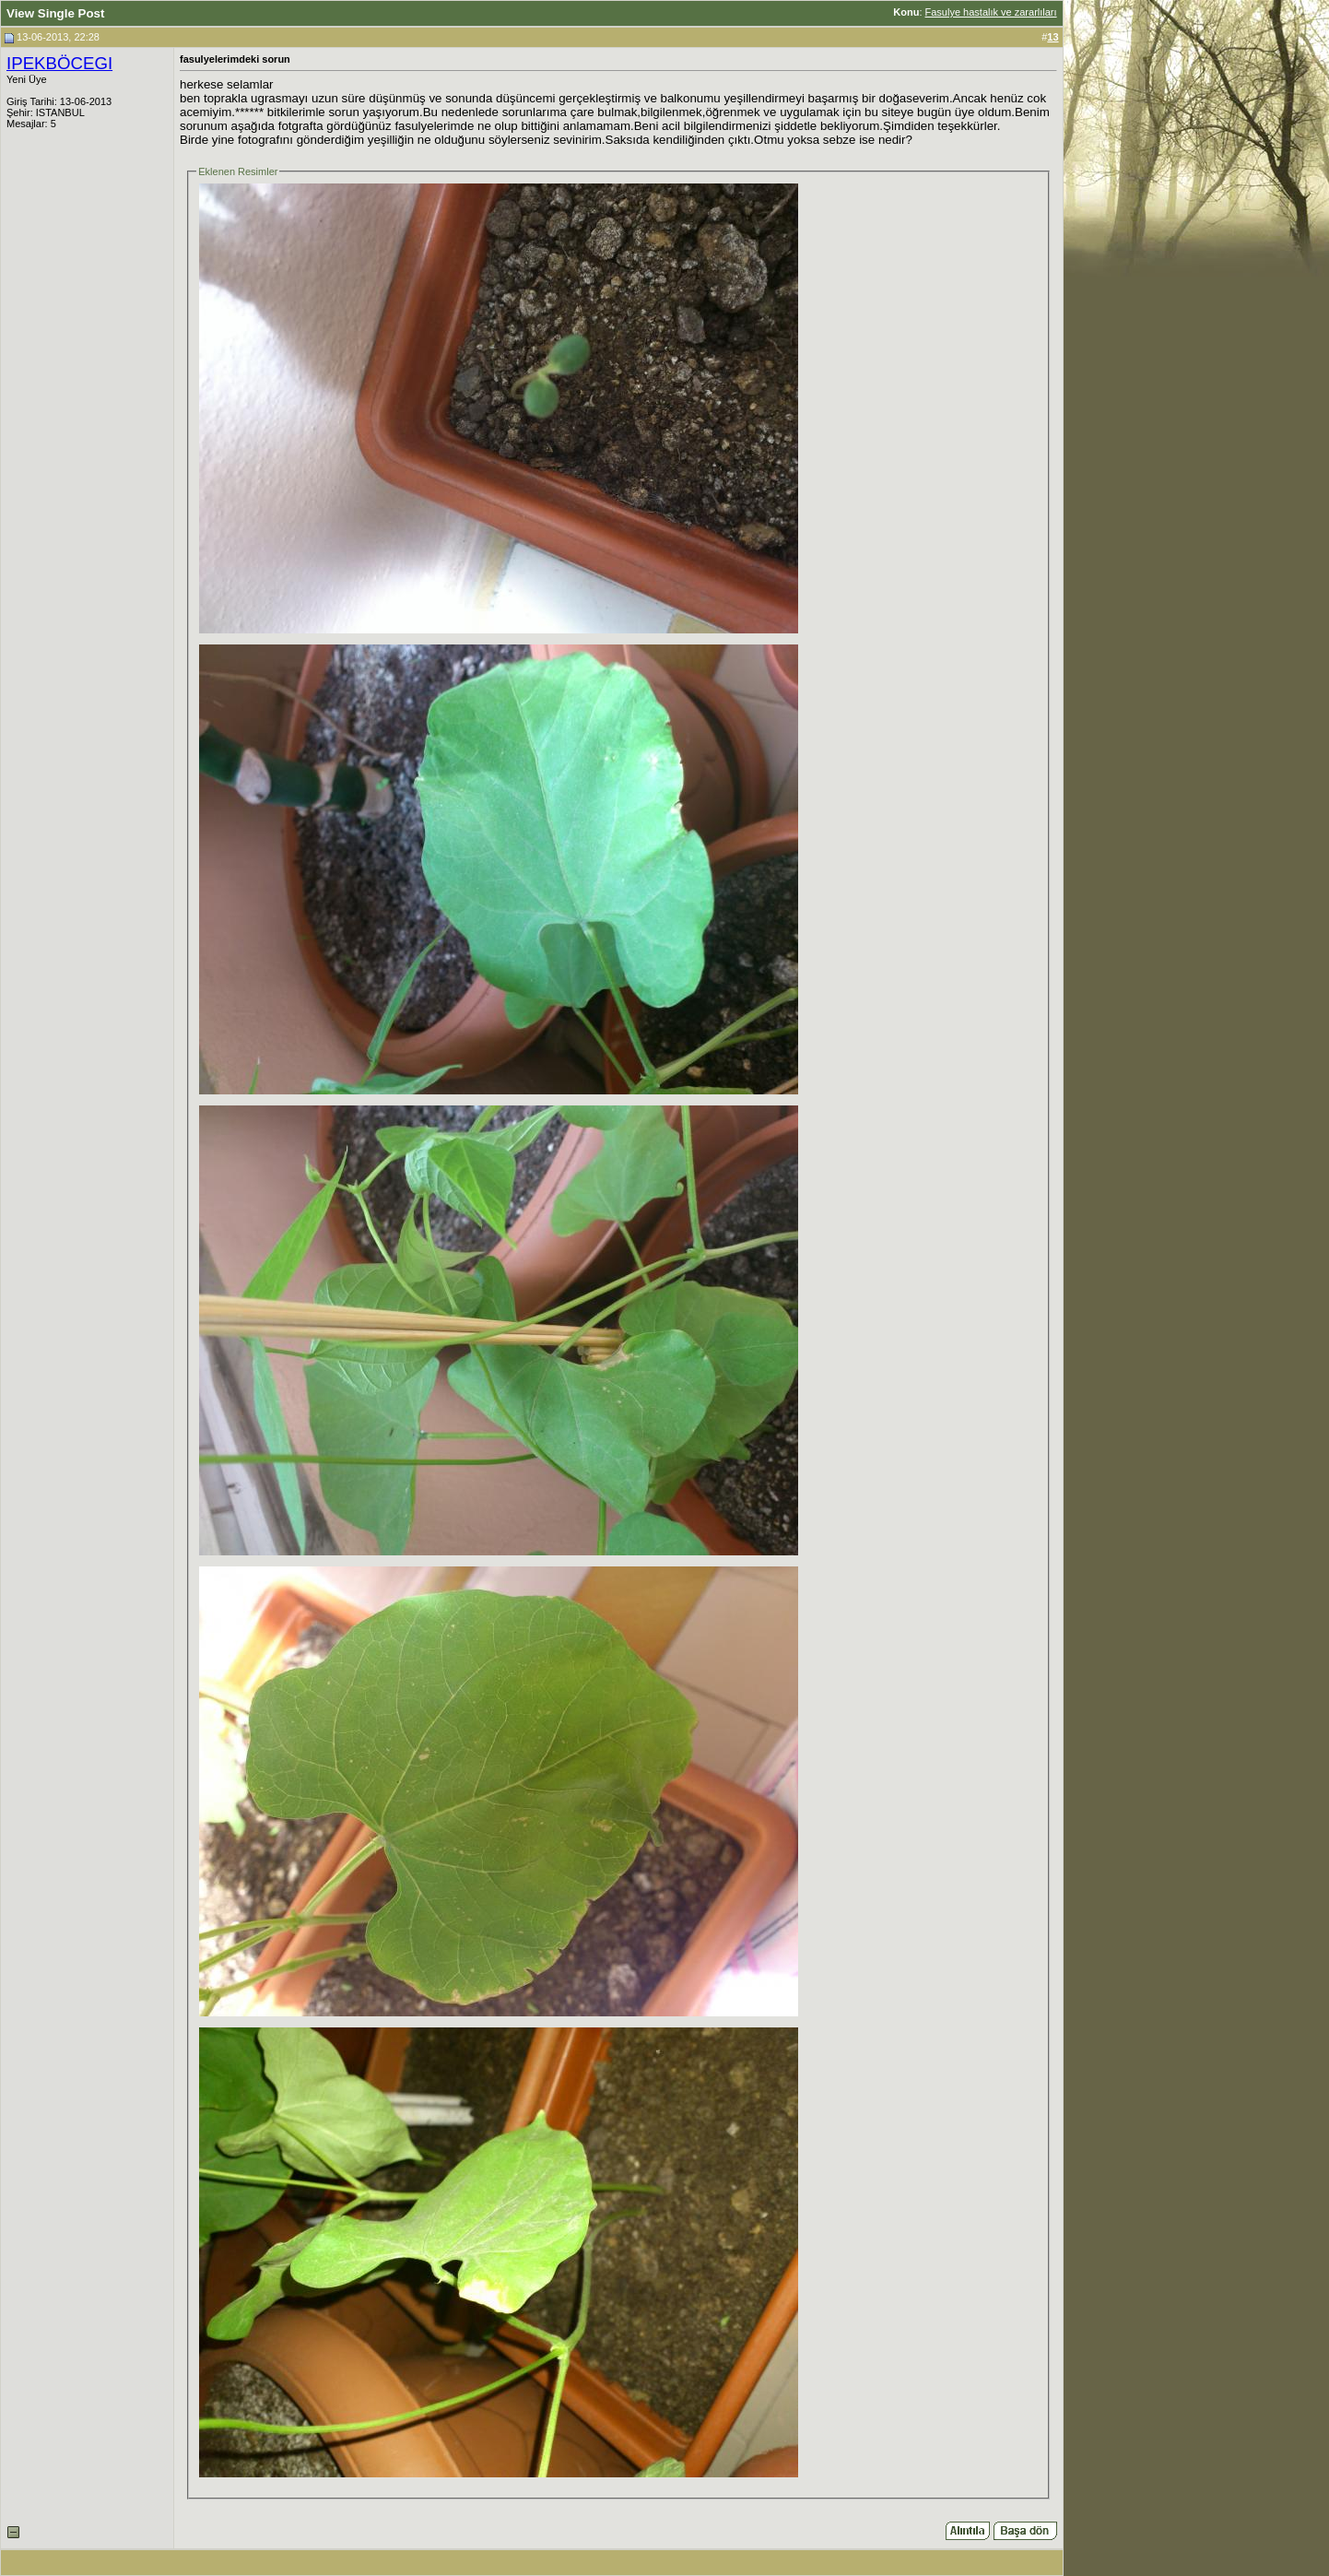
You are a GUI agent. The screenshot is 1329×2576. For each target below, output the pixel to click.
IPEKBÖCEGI (59, 63)
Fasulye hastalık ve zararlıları (991, 12)
